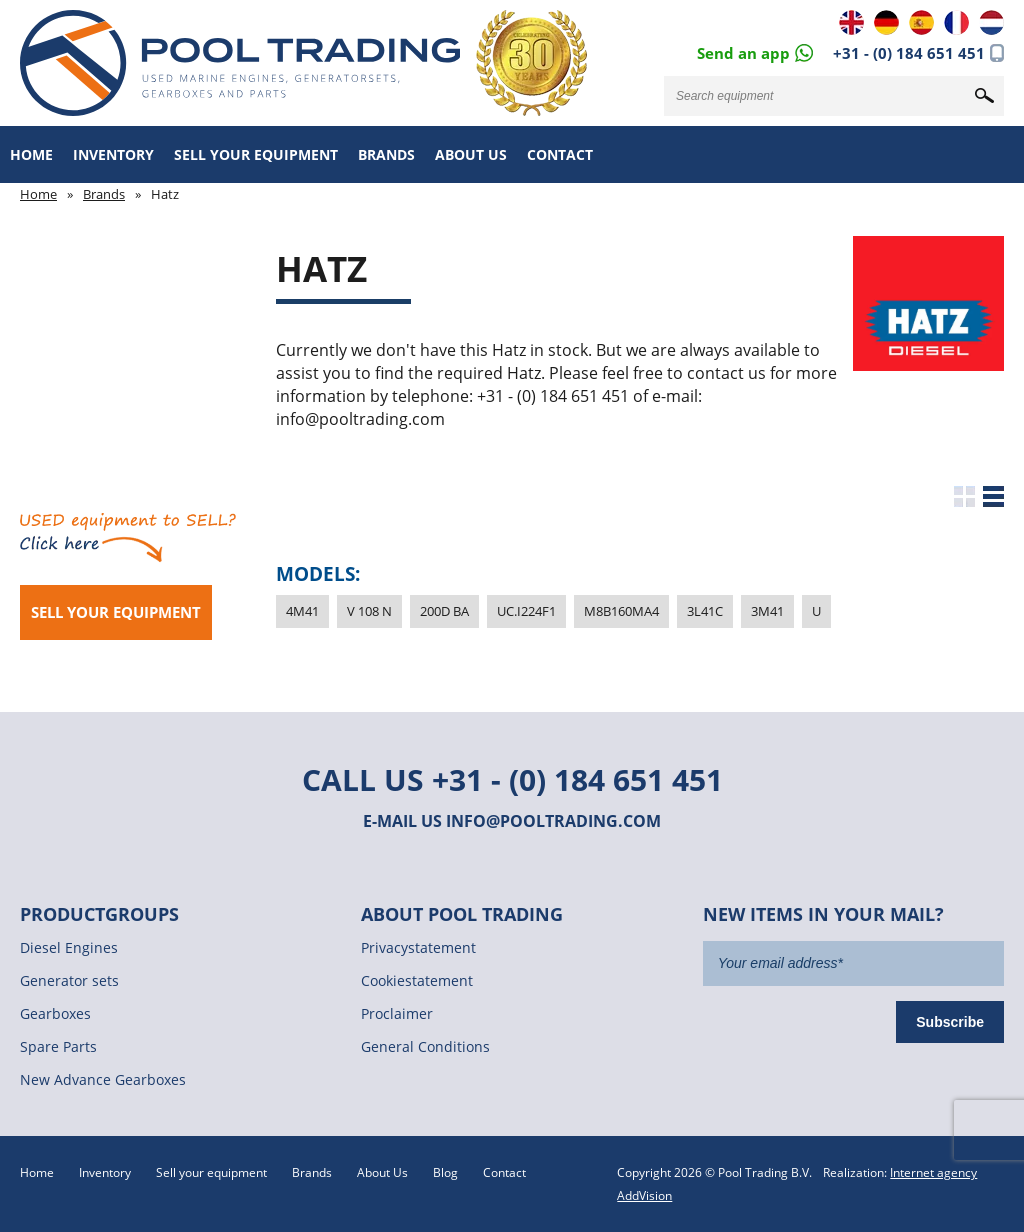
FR (956, 22)
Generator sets (69, 980)
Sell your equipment (256, 154)
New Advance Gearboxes (103, 1079)
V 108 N (369, 611)
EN (851, 22)
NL (991, 22)
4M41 (302, 611)
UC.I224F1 (526, 611)
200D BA (444, 611)
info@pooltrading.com (553, 821)
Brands (386, 154)
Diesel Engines (69, 947)
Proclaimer (397, 1013)
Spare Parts (58, 1046)
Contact (560, 154)
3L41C (705, 611)
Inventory (113, 154)
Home (31, 154)
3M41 (767, 611)
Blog (445, 1172)
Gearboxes (55, 1013)
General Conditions (425, 1046)
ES (921, 22)
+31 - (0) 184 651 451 (909, 53)
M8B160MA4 (621, 611)
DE (886, 22)
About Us (471, 154)
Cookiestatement (417, 980)
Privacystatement (418, 947)
